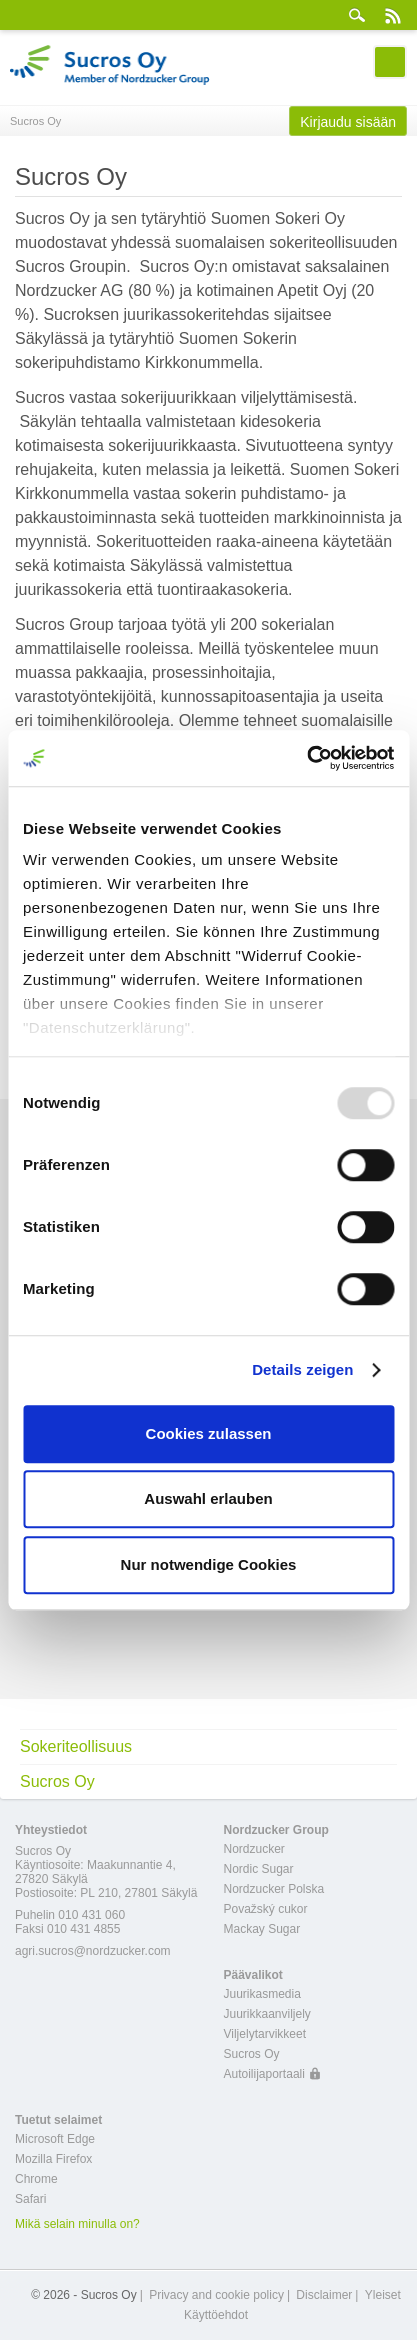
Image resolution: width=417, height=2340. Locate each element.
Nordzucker (254, 1849)
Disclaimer (324, 2295)
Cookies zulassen (209, 1433)
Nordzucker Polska (274, 1889)
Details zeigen (302, 1369)
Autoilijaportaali (264, 2074)
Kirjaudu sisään (348, 122)
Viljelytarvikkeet (265, 2034)
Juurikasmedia (262, 1994)
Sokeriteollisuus (76, 1746)
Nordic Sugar (259, 1869)
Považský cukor (266, 1909)
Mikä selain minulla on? (77, 2224)
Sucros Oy (57, 1781)
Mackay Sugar (262, 1929)
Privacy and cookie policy (216, 2295)
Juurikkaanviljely (267, 2014)
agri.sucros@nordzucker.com (93, 1951)
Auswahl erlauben (208, 1498)
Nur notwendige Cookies (209, 1564)
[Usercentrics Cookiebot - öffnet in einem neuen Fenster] (306, 758)
